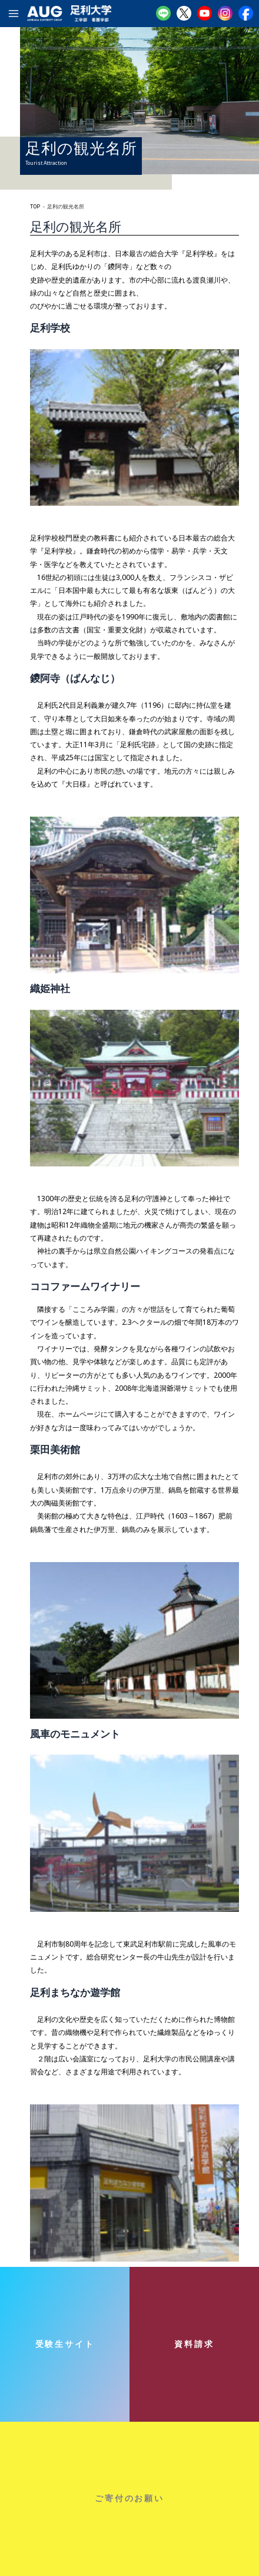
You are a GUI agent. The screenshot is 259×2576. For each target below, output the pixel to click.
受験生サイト (65, 2343)
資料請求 (194, 2343)
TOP (35, 207)
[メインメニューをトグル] (13, 13)
